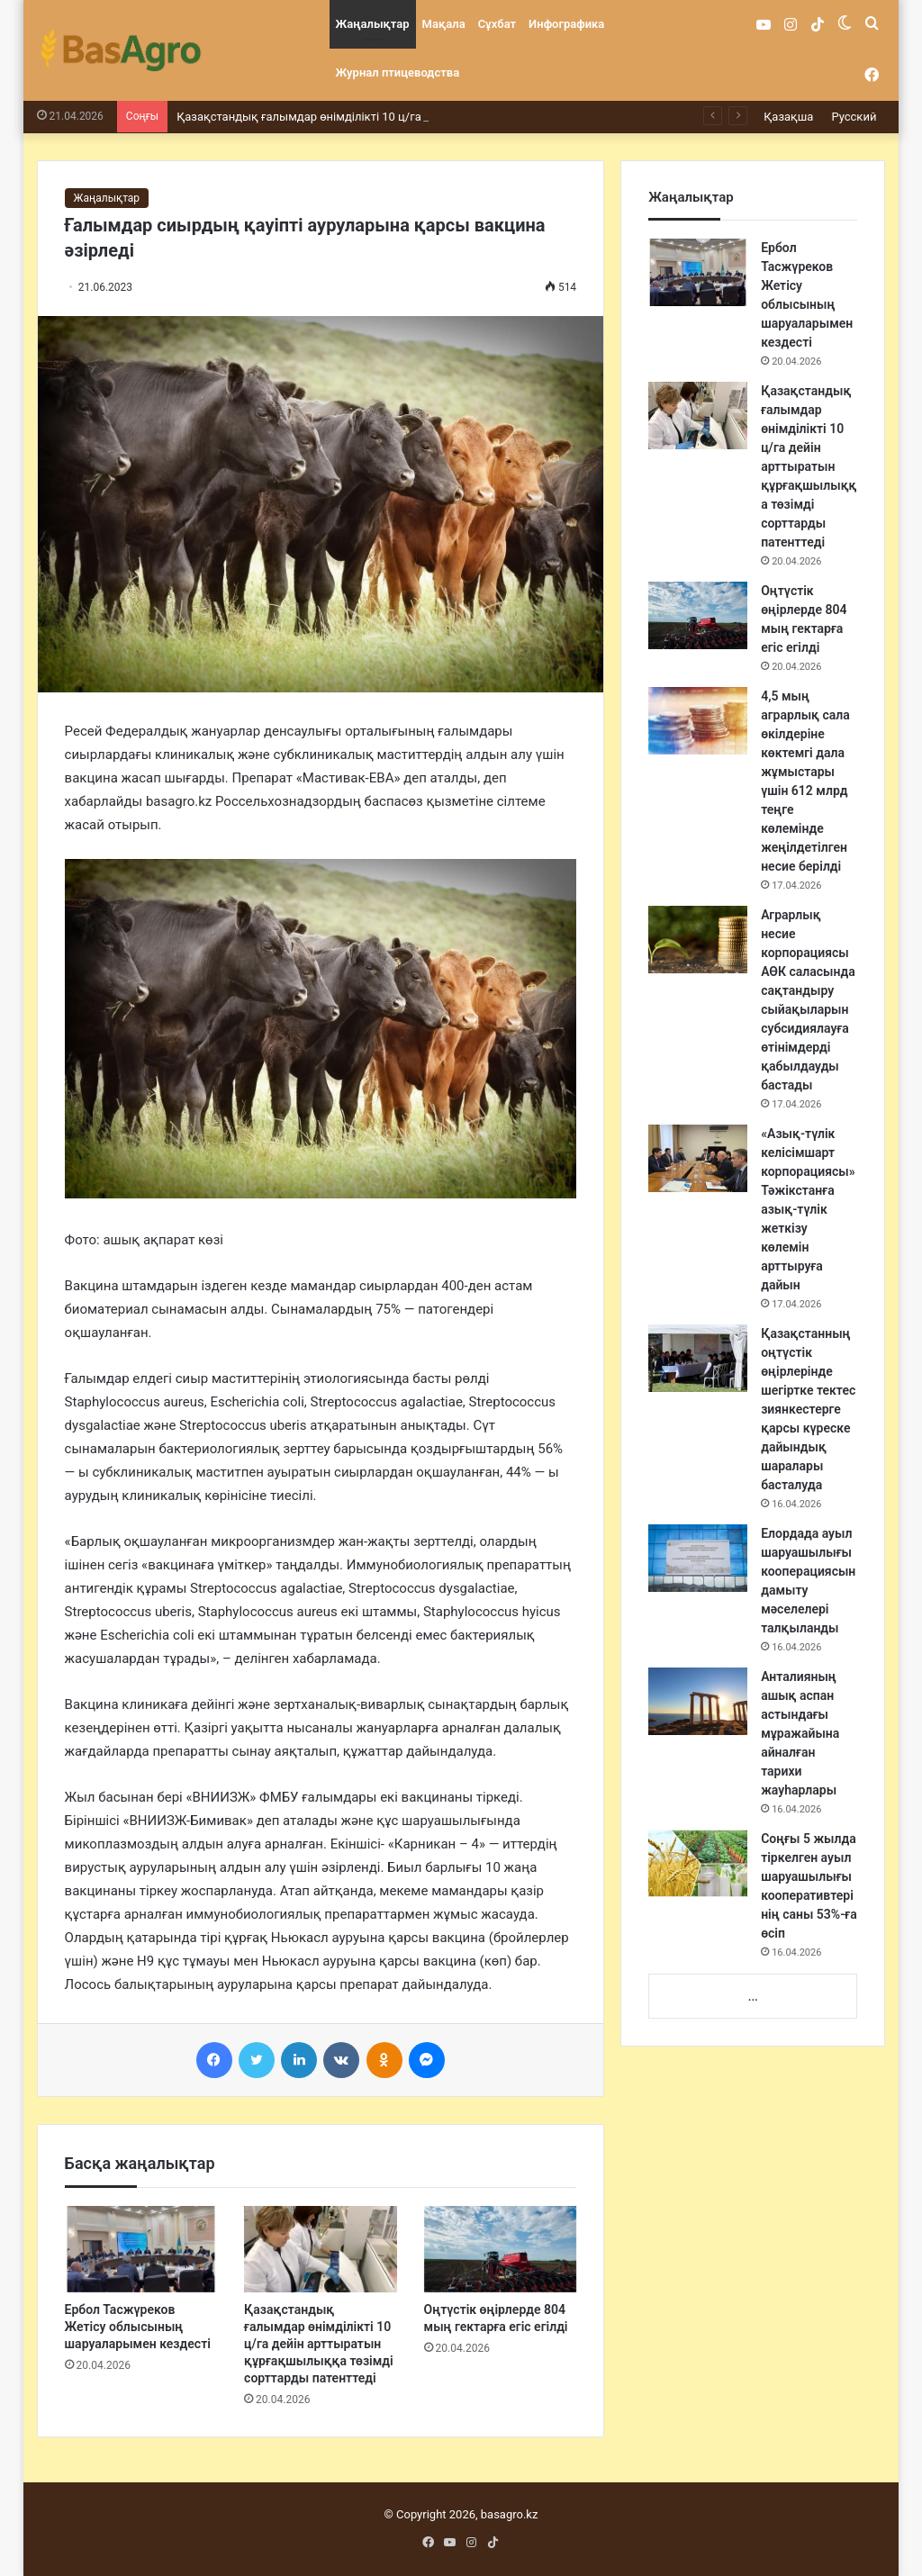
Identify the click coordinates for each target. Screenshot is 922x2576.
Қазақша (788, 116)
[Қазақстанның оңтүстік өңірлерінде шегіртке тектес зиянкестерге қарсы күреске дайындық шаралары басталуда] (697, 1358)
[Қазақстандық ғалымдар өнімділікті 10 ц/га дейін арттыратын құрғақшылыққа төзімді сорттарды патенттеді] (320, 2249)
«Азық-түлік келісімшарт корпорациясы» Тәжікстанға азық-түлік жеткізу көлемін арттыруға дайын (807, 1209)
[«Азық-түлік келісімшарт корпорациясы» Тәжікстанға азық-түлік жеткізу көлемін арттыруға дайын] (697, 1158)
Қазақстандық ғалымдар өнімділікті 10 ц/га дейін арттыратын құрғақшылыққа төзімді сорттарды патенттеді (318, 2343)
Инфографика (566, 24)
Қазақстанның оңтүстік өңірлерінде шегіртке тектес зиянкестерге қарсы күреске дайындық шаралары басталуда (808, 1409)
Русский (853, 116)
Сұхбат (497, 24)
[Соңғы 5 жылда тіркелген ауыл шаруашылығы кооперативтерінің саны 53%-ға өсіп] (697, 1863)
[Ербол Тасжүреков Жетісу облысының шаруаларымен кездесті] (141, 2249)
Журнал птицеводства (398, 72)
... (753, 1996)
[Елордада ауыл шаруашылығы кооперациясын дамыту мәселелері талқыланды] (697, 1558)
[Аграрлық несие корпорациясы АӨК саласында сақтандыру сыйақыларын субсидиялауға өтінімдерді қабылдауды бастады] (697, 939)
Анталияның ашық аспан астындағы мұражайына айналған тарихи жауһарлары (800, 1733)
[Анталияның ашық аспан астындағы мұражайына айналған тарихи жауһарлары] (697, 1701)
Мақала (444, 24)
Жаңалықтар (373, 24)
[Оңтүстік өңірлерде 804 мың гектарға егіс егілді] (500, 2249)
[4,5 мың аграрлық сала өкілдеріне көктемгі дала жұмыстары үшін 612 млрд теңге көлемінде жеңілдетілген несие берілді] (697, 721)
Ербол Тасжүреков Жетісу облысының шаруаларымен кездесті (138, 2326)
